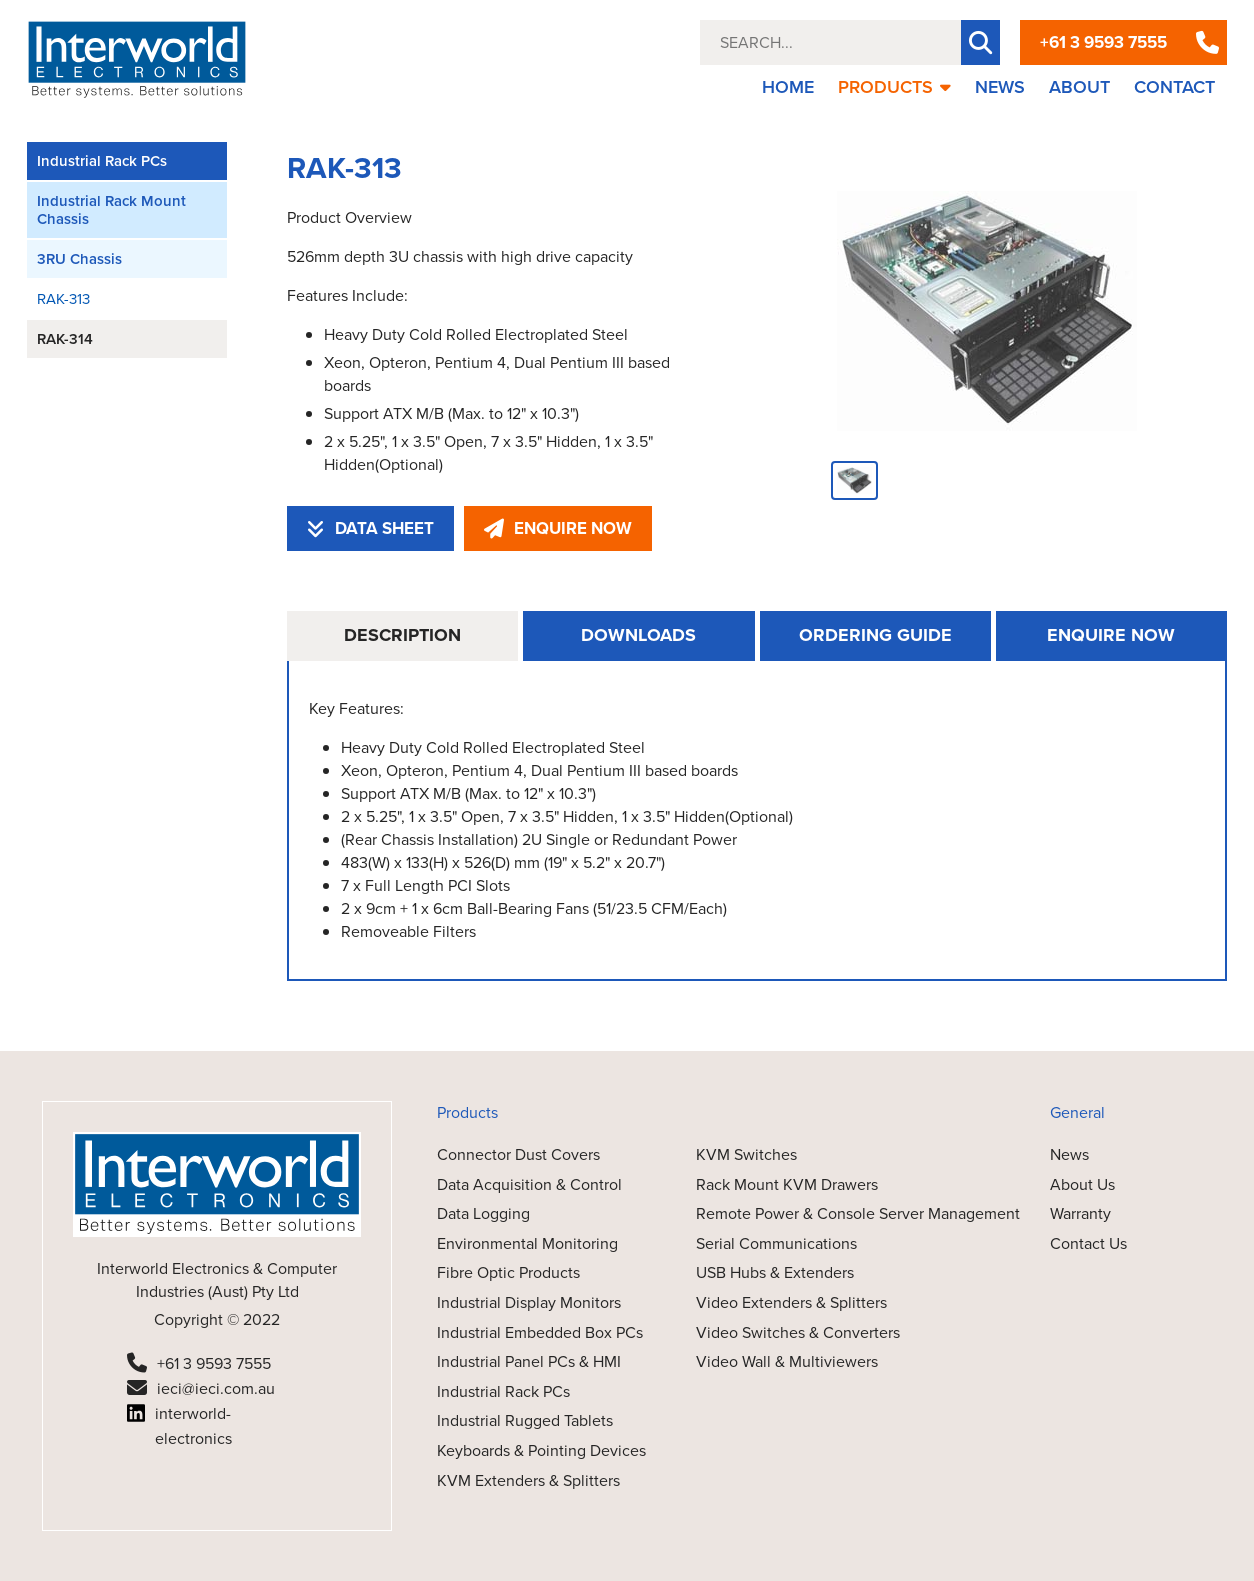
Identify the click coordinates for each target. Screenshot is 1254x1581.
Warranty (1080, 1213)
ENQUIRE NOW (558, 528)
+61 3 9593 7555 (1103, 42)
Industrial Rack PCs (102, 161)
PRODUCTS (894, 87)
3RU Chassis (79, 259)
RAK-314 (65, 339)
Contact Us (1088, 1243)
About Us (1082, 1184)
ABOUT (1079, 87)
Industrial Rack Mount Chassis (111, 210)
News (1069, 1154)
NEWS (1000, 87)
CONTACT (1174, 87)
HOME (788, 87)
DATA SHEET (370, 528)
